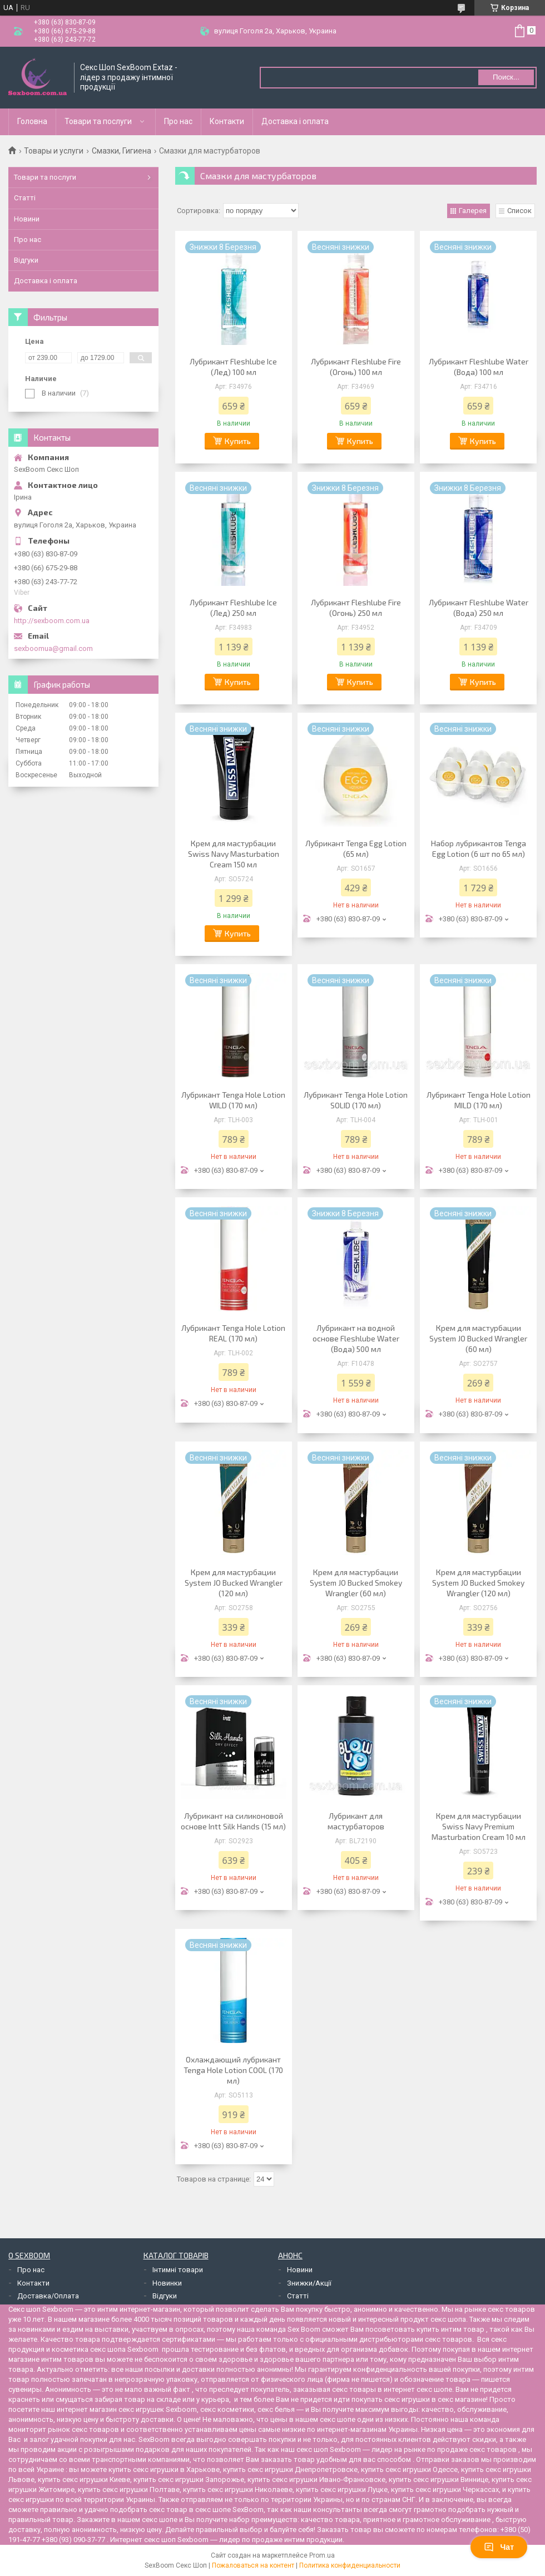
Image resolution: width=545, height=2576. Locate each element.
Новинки (167, 2283)
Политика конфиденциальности (349, 2565)
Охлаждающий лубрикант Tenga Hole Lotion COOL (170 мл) (233, 2070)
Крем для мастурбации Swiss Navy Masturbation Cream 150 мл (233, 853)
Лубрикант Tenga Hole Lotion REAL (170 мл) (233, 1333)
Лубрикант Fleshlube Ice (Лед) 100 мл (233, 367)
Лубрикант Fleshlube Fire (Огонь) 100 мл (356, 367)
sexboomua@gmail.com (53, 648)
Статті (25, 198)
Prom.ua (322, 2555)
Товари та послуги (98, 121)
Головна (32, 121)
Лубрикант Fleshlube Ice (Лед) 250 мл (233, 608)
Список (519, 210)
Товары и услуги (53, 150)
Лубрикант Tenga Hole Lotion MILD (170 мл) (479, 1100)
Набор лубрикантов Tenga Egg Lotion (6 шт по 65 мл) (478, 848)
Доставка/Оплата (48, 2296)
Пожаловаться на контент (253, 2565)
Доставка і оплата (295, 121)
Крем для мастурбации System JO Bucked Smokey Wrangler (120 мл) (478, 1582)
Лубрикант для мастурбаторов (356, 1821)
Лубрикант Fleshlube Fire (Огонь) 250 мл (356, 608)
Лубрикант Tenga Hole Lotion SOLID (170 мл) (356, 1100)
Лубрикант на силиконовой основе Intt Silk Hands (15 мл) (233, 1821)
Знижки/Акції (309, 2283)
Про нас (178, 121)
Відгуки (26, 260)
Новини (26, 219)
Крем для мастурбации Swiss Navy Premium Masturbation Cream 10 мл (479, 1826)
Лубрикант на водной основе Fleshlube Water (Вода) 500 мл (356, 1338)
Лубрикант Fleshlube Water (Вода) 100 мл (478, 367)
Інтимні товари (177, 2270)
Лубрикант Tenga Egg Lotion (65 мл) (356, 848)
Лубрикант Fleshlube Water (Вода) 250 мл (478, 608)
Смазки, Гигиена (121, 150)
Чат (499, 2547)
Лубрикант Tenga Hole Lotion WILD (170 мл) (233, 1100)
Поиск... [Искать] (506, 77)
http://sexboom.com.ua (52, 620)
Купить (238, 441)
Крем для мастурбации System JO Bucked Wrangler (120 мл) (234, 1582)
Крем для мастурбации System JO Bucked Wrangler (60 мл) (478, 1338)
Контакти (227, 121)
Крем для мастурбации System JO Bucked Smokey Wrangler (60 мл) (356, 1582)
